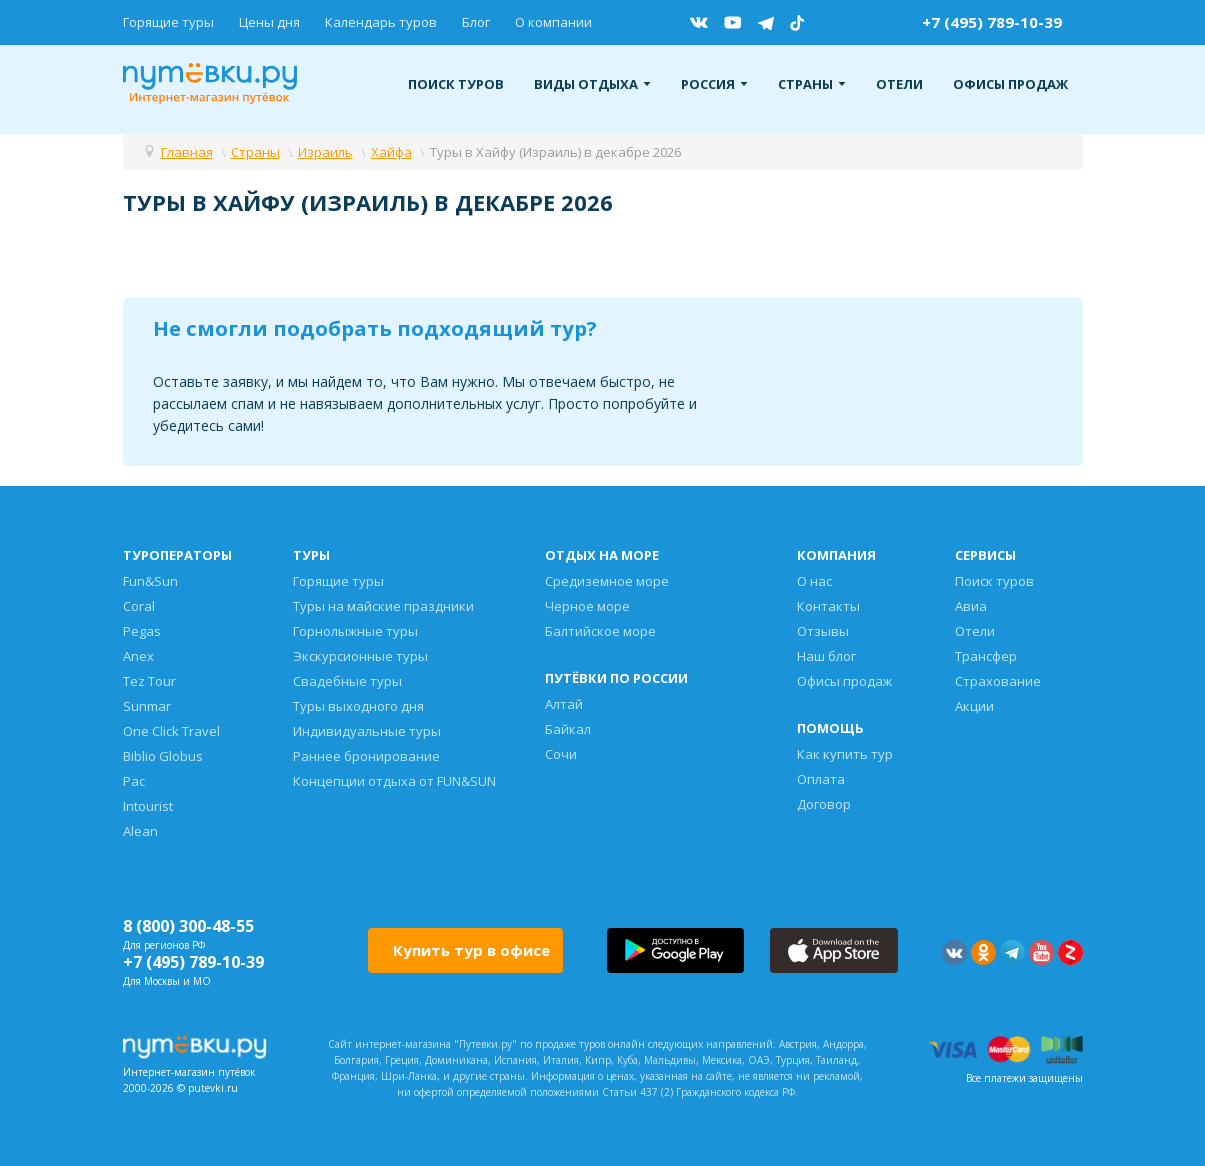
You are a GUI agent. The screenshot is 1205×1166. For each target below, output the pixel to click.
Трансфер (986, 656)
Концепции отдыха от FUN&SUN (394, 781)
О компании (553, 22)
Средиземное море (607, 581)
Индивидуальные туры (367, 731)
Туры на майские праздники (383, 606)
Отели (899, 84)
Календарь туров (381, 22)
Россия (714, 84)
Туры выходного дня (358, 706)
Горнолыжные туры (355, 631)
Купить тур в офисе (471, 950)
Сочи (561, 754)
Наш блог (826, 656)
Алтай (564, 704)
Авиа (971, 606)
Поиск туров (456, 84)
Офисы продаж (1010, 84)
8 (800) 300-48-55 (188, 926)
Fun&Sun (150, 581)
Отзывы (823, 631)
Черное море (587, 606)
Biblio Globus (163, 756)
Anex (138, 656)
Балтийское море (600, 631)
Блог (476, 22)
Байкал (568, 729)
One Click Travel (171, 731)
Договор (824, 804)
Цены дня (269, 22)
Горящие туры (168, 22)
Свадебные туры (347, 681)
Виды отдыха (592, 84)
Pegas (142, 631)
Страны (812, 84)
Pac (134, 781)
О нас (814, 581)
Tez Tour (149, 681)
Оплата (821, 779)
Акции (974, 706)
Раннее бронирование (366, 756)
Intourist (148, 806)
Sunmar (147, 706)
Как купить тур (845, 754)
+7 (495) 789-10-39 (992, 22)
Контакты (828, 606)
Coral (139, 606)
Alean (140, 831)
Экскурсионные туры (360, 656)
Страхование (998, 681)
